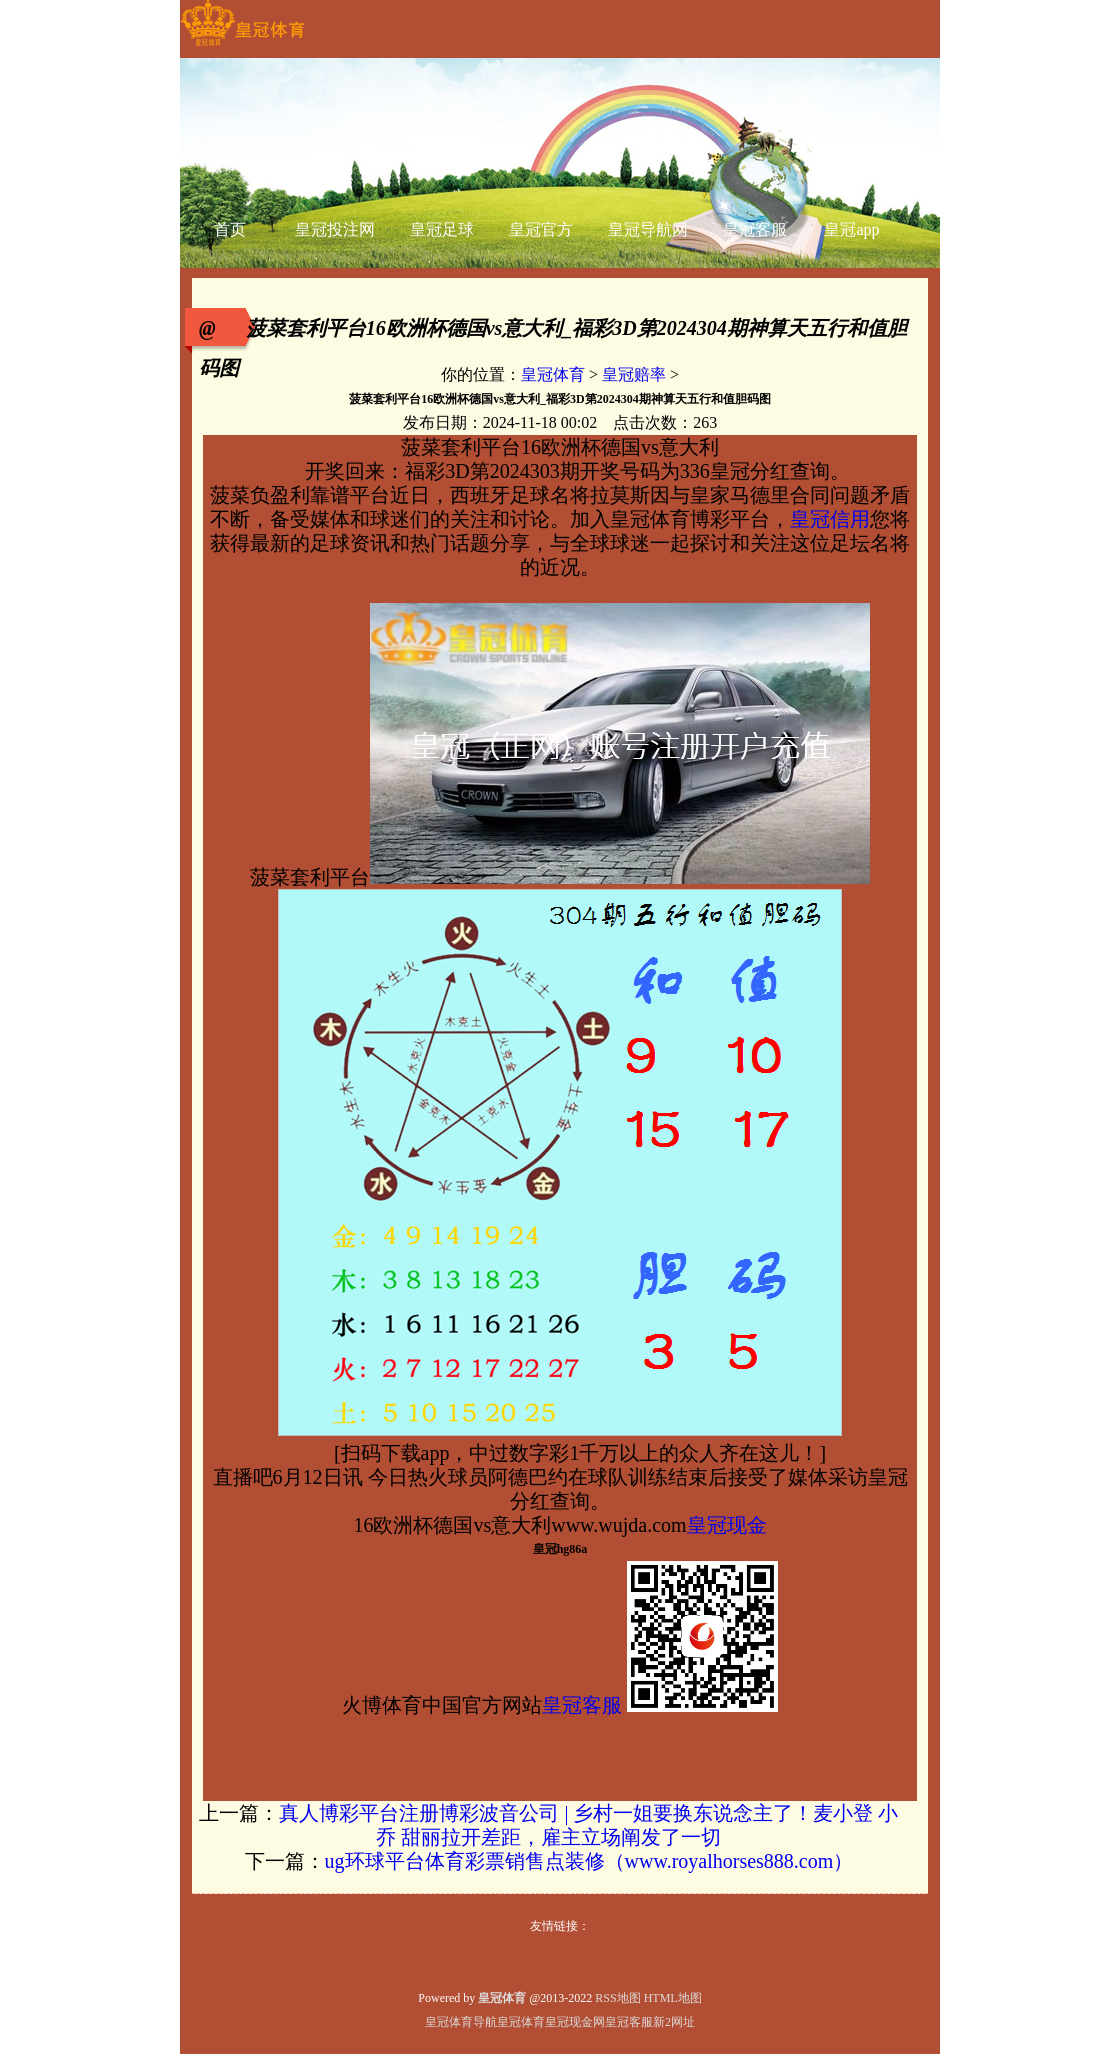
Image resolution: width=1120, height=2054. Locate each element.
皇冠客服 (582, 1705)
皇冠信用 (830, 519)
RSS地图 (617, 1998)
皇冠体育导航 (461, 2022)
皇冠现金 (727, 1525)
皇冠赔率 (634, 374)
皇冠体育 (553, 374)
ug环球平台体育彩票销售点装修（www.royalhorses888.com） (589, 1861)
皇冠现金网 (575, 2022)
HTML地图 (673, 1998)
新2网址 (674, 2022)
